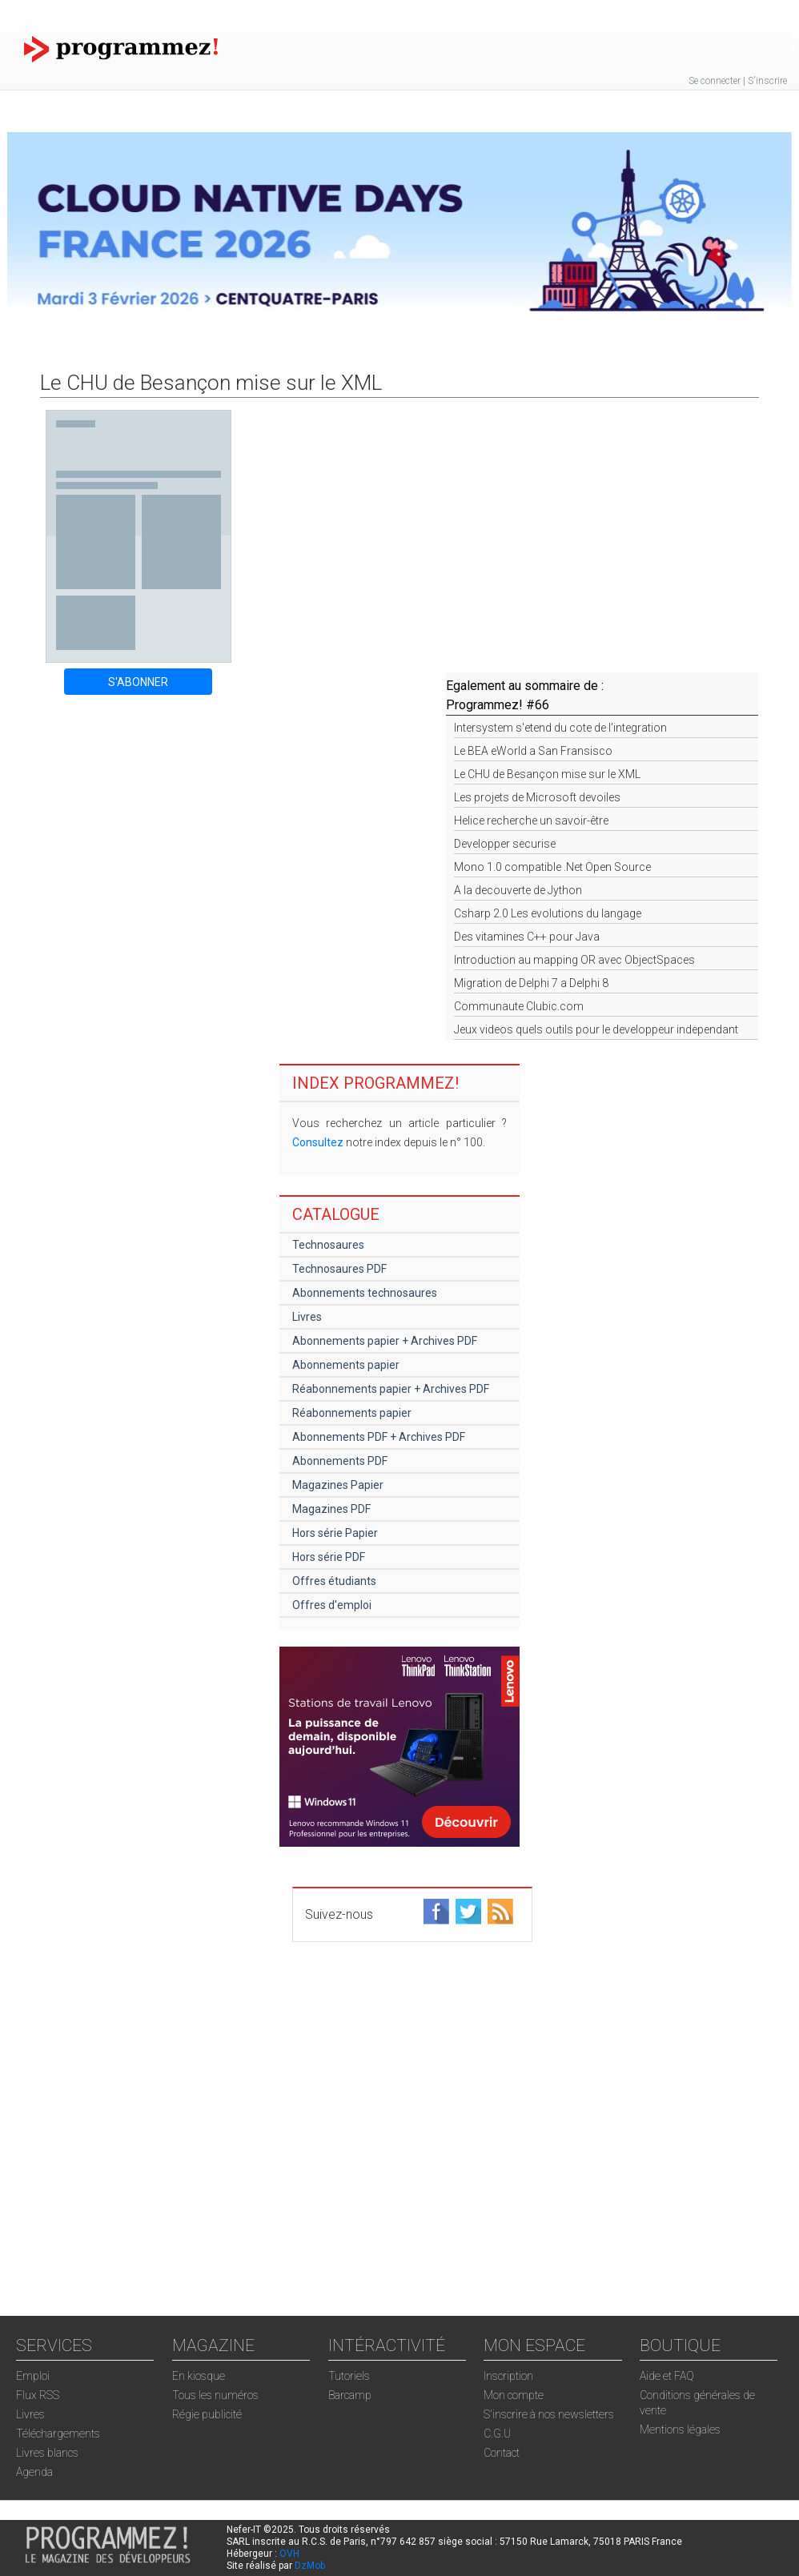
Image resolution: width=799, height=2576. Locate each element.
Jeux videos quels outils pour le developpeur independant (596, 1029)
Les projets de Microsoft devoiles (537, 797)
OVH (289, 2553)
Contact (502, 2452)
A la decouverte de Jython (518, 890)
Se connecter (715, 80)
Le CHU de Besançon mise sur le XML (547, 774)
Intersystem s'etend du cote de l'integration (560, 727)
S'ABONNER (138, 682)
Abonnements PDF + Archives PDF (378, 1436)
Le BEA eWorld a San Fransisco (533, 750)
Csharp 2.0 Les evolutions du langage (547, 913)
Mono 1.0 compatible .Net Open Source (552, 867)
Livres (307, 1316)
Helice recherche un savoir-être (531, 820)
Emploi (33, 2375)
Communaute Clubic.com (519, 1006)
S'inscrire (767, 80)
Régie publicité (207, 2414)
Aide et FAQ (667, 2375)
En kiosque (198, 2375)
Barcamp (349, 2395)
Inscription (508, 2375)
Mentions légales (680, 2429)
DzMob (310, 2565)
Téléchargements (58, 2433)
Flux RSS (37, 2395)
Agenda (34, 2472)
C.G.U (497, 2433)
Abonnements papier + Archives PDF (384, 1340)
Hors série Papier (335, 1533)
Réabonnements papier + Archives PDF (390, 1388)
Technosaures (328, 1244)
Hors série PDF (328, 1557)
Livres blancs (47, 2452)
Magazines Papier (337, 1485)
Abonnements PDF (339, 1461)
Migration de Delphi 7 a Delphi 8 (531, 983)
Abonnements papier (346, 1364)
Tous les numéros (215, 2395)
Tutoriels (349, 2375)
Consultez (317, 1142)
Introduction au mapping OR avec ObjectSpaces (574, 959)
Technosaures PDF (339, 1268)
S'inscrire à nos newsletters (549, 2414)
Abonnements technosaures (364, 1292)
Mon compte (514, 2395)
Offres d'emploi (331, 1605)
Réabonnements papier (352, 1412)
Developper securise (505, 843)
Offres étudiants (334, 1581)
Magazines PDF (331, 1509)
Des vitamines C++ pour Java (527, 936)
